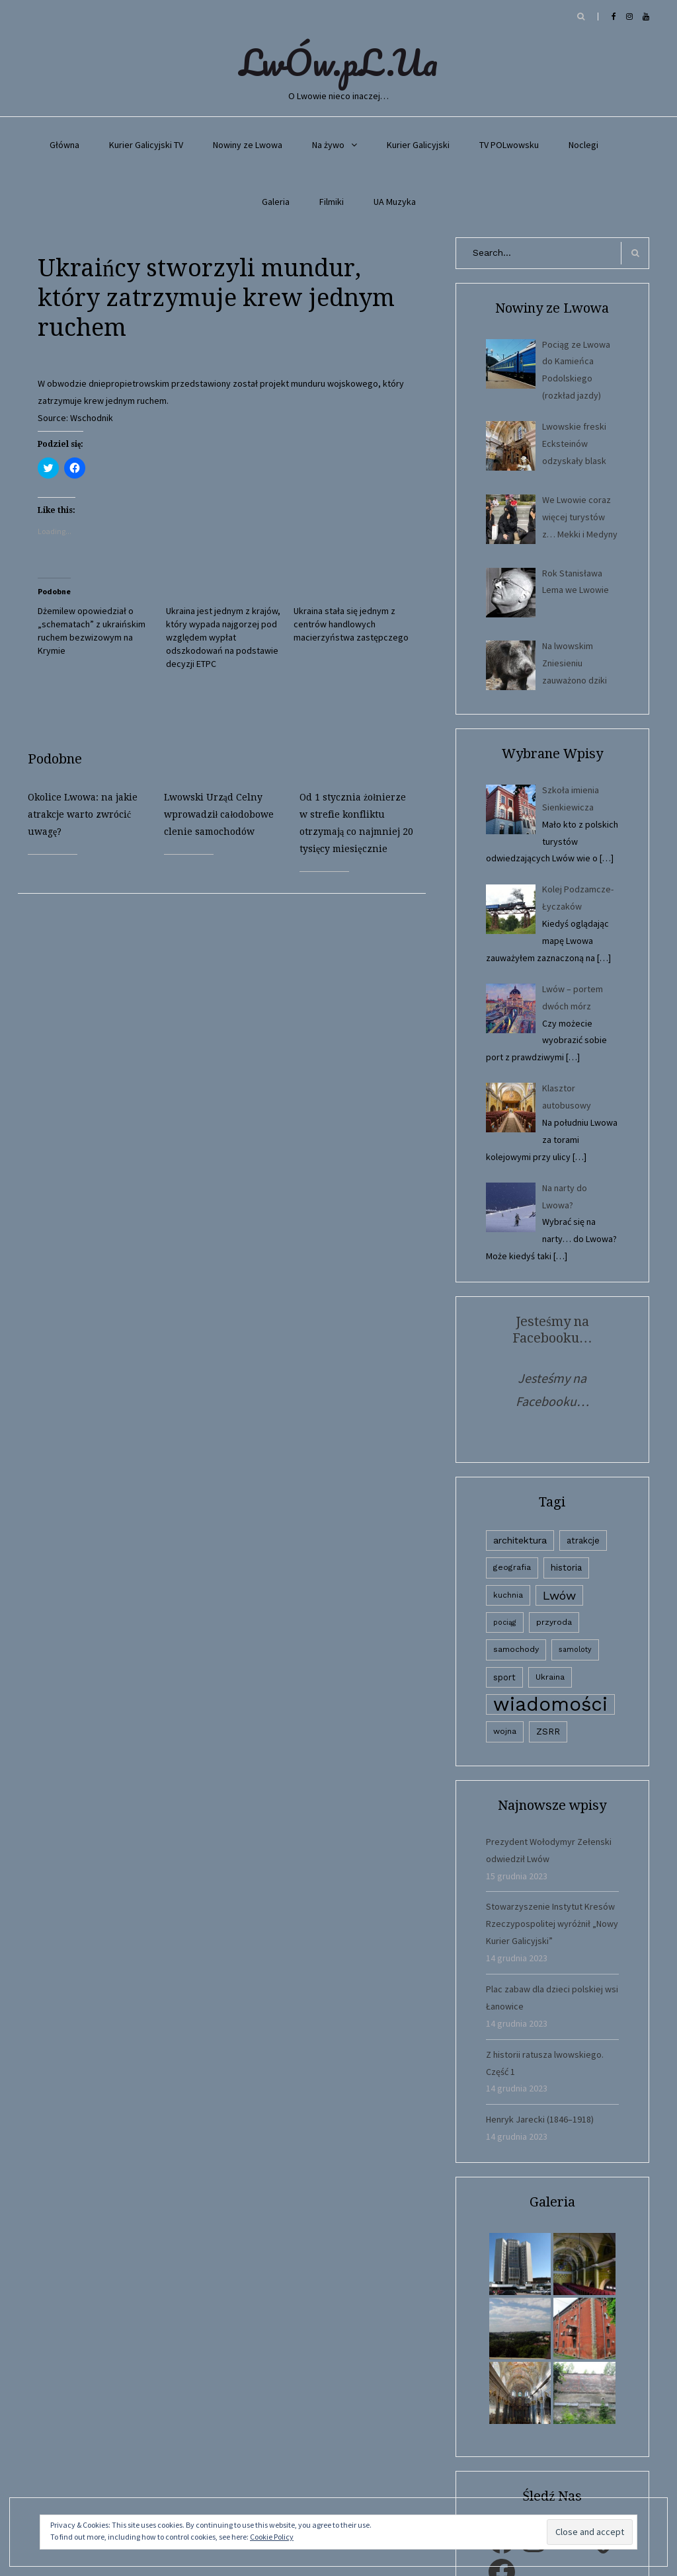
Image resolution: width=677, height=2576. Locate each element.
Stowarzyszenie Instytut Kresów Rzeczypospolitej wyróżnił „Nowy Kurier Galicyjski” (552, 1923)
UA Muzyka (395, 202)
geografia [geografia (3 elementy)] (512, 1567)
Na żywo (328, 145)
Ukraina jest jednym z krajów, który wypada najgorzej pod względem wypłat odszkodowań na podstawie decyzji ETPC (223, 637)
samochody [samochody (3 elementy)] (516, 1649)
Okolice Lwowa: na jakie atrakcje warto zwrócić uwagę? (83, 814)
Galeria (276, 202)
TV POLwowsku (509, 145)
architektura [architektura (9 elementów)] (520, 1540)
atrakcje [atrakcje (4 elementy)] (583, 1540)
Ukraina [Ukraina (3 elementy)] (550, 1677)
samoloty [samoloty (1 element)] (575, 1649)
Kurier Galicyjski (418, 145)
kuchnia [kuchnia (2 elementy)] (508, 1595)
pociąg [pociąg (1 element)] (504, 1622)
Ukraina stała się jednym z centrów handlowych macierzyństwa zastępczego (351, 624)
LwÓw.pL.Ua (338, 62)
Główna (64, 145)
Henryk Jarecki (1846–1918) (540, 2119)
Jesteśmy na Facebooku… (552, 1329)
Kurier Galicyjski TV (146, 145)
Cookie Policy (272, 2537)
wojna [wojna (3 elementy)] (504, 1731)
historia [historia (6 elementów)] (566, 1567)
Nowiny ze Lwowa (247, 145)
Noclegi (583, 145)
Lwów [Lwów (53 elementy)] (559, 1595)
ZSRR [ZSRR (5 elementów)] (548, 1732)
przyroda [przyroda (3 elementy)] (554, 1622)
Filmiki (331, 202)
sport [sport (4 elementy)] (504, 1677)
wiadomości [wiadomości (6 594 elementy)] (550, 1704)
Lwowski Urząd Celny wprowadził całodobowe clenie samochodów (219, 814)
